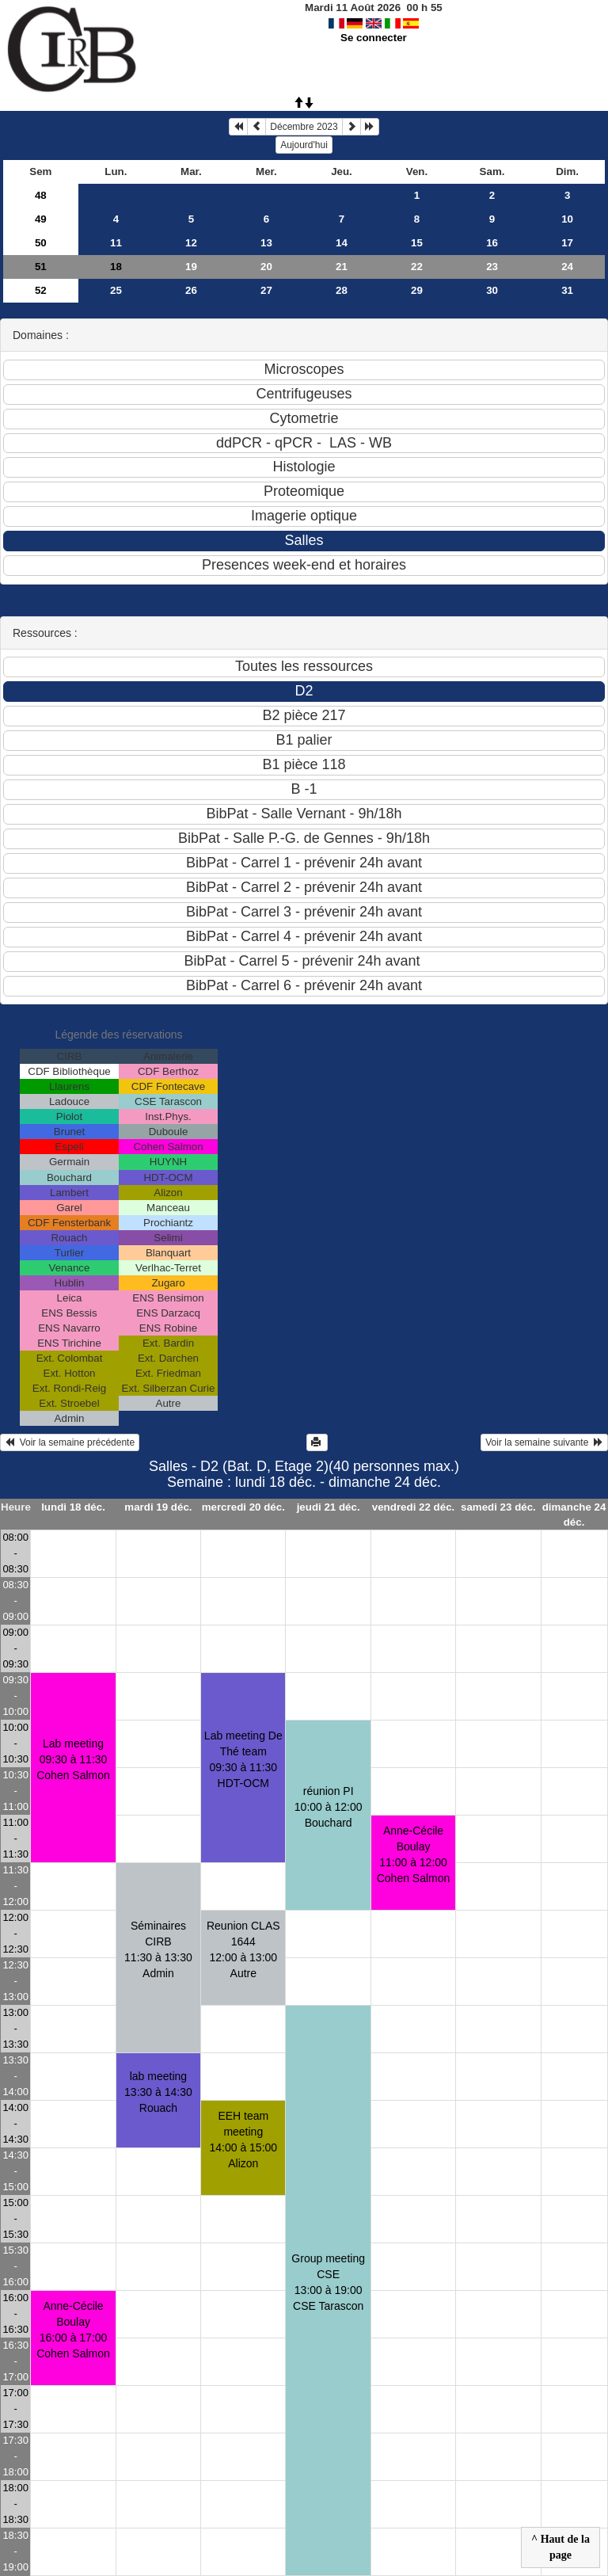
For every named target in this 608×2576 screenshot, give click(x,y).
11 (116, 243)
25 (116, 290)
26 (191, 290)
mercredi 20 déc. (243, 1507)
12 (191, 243)
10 (567, 219)
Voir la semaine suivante (544, 1442)
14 (342, 243)
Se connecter (373, 38)
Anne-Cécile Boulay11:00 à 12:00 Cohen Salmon (413, 1854)
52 (41, 290)
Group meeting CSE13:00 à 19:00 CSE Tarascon (328, 2282)
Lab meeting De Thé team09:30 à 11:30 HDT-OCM (243, 1759)
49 (41, 219)
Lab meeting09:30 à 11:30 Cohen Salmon (73, 1759)
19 (191, 266)
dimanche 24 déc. (574, 1514)
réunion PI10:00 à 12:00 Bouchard (328, 1807)
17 (567, 243)
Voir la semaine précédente (70, 1442)
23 (492, 266)
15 (417, 243)
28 (342, 290)
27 (266, 290)
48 (41, 195)
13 (266, 243)
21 (342, 266)
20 (266, 266)
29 (417, 290)
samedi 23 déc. (498, 1507)
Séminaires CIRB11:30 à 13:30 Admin (158, 1949)
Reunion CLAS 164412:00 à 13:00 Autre (243, 1949)
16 (492, 243)
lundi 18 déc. (73, 1507)
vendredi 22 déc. (413, 1507)
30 (492, 290)
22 (417, 266)
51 (41, 266)
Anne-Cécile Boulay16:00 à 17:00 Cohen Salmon (73, 2330)
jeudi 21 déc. (328, 1507)
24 (567, 266)
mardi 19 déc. (158, 1507)
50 (41, 243)
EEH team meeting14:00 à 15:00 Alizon (243, 2139)
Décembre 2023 (303, 126)
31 (567, 290)
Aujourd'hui (304, 145)
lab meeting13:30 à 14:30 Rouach (158, 2092)
